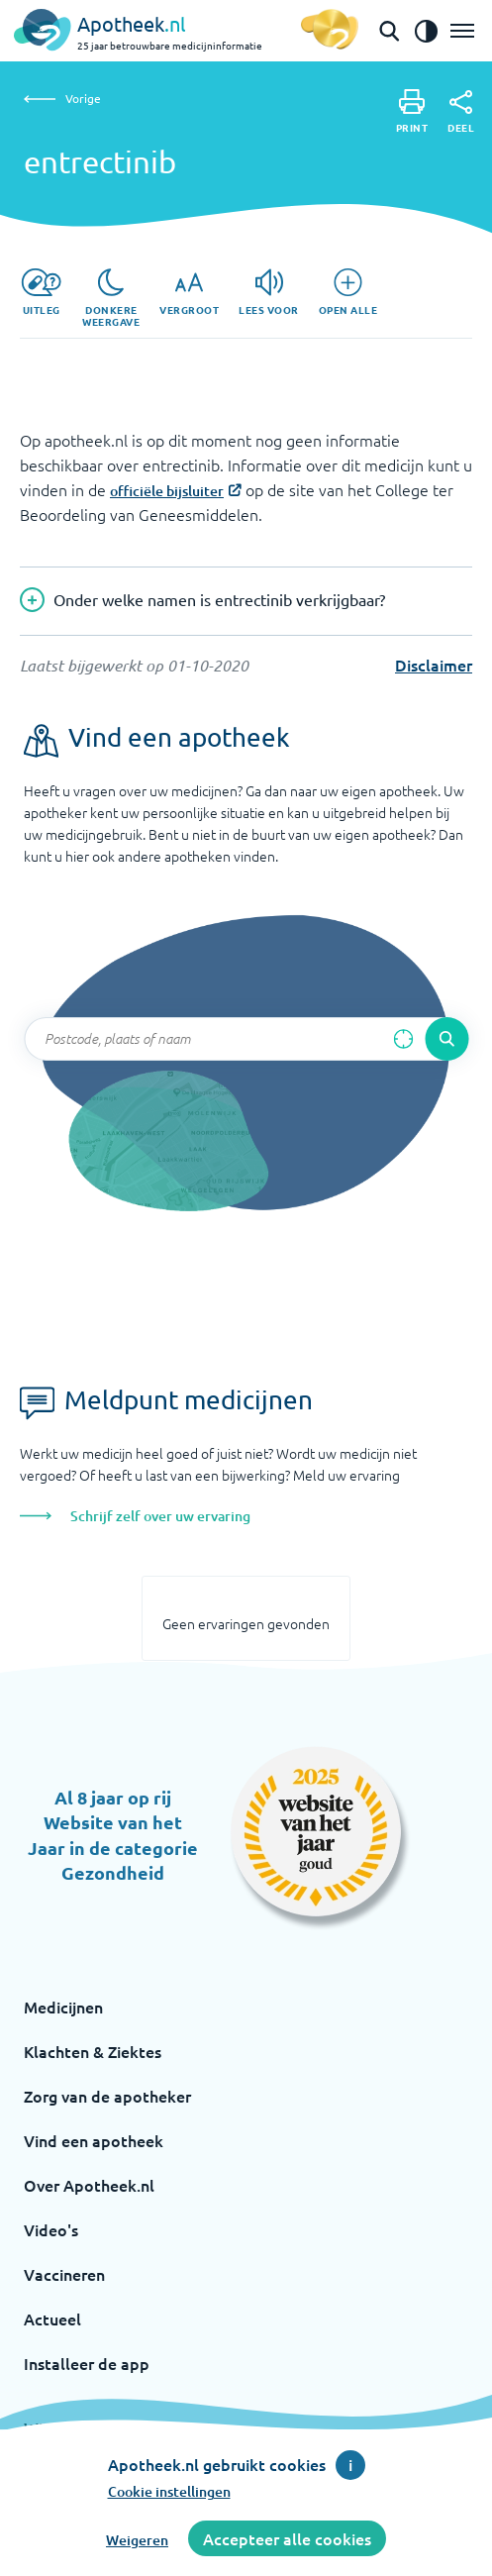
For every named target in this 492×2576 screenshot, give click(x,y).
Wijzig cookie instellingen (117, 2427)
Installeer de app (86, 2363)
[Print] (412, 111)
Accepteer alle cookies (287, 2538)
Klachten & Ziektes (92, 2051)
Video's (51, 2229)
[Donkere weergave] (111, 298)
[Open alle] (348, 292)
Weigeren (137, 2539)
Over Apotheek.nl (89, 2185)
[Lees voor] (269, 292)
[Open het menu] (462, 31)
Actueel (52, 2318)
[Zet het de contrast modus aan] (426, 31)
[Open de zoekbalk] (389, 31)
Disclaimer (433, 664)
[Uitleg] (41, 292)
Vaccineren (64, 2274)
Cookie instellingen (169, 2491)
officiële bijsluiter (167, 490)
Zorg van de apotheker (107, 2096)
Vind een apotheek (93, 2140)
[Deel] (460, 112)
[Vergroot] (189, 292)
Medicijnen (63, 2006)
